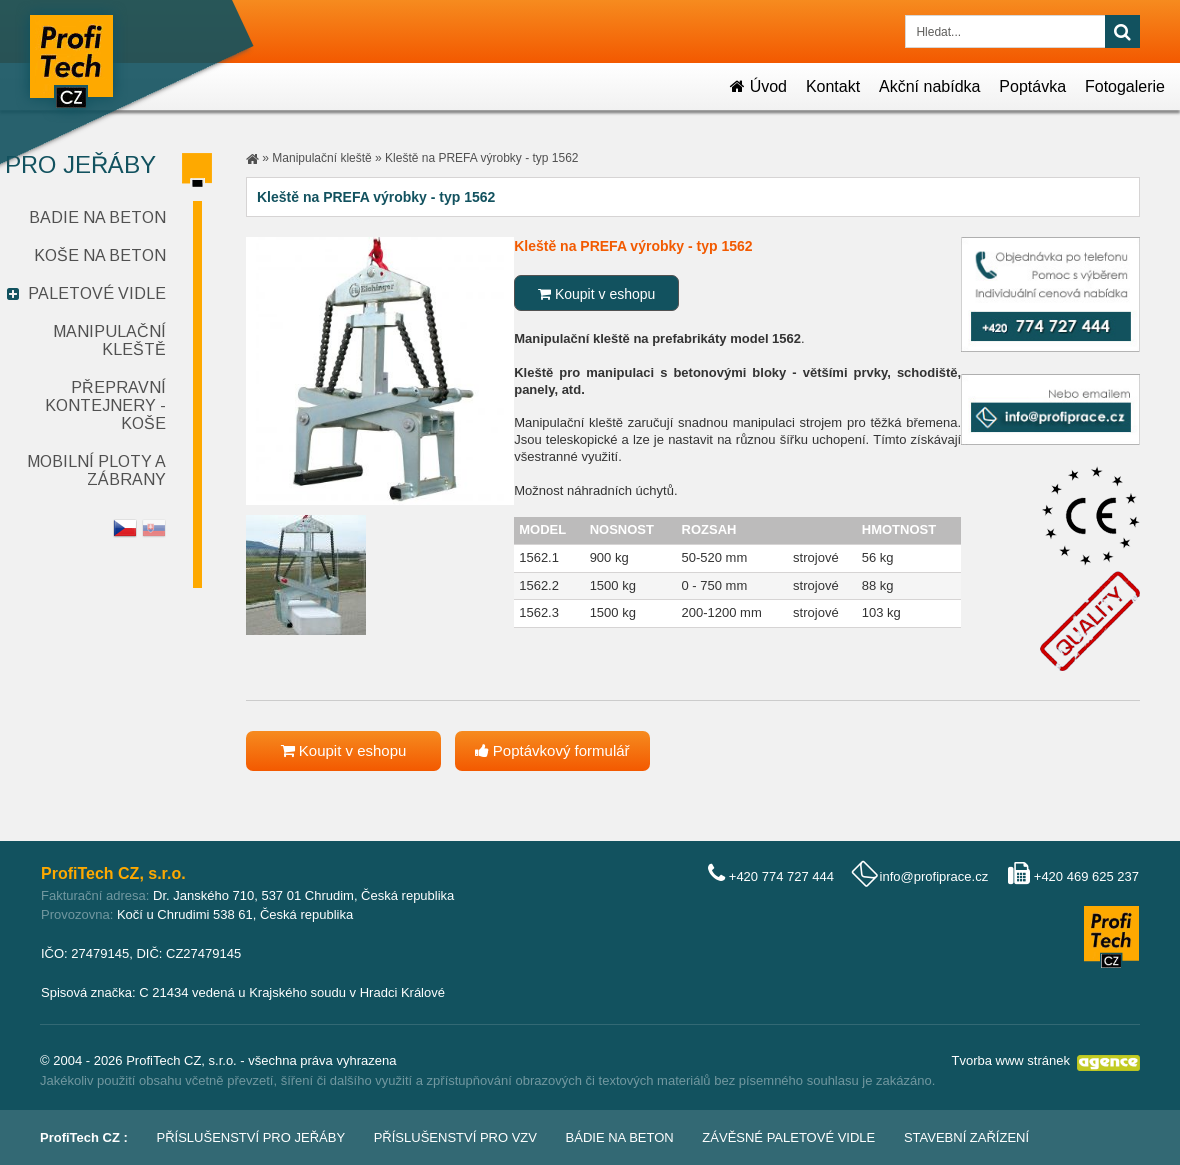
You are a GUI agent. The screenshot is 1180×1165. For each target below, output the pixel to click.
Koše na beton (100, 255)
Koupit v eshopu (596, 294)
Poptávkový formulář (552, 750)
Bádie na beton (620, 1137)
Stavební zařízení (966, 1137)
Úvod (758, 86)
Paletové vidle (97, 293)
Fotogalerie (1125, 86)
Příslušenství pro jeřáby (251, 1137)
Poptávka (1032, 86)
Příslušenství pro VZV (455, 1137)
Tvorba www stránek (1011, 1060)
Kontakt (833, 86)
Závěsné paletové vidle (788, 1137)
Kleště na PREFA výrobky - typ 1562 (481, 158)
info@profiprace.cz (934, 876)
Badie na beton (97, 217)
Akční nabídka (929, 86)
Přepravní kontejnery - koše (105, 405)
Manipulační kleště (109, 340)
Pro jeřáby (80, 164)
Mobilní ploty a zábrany (96, 470)
